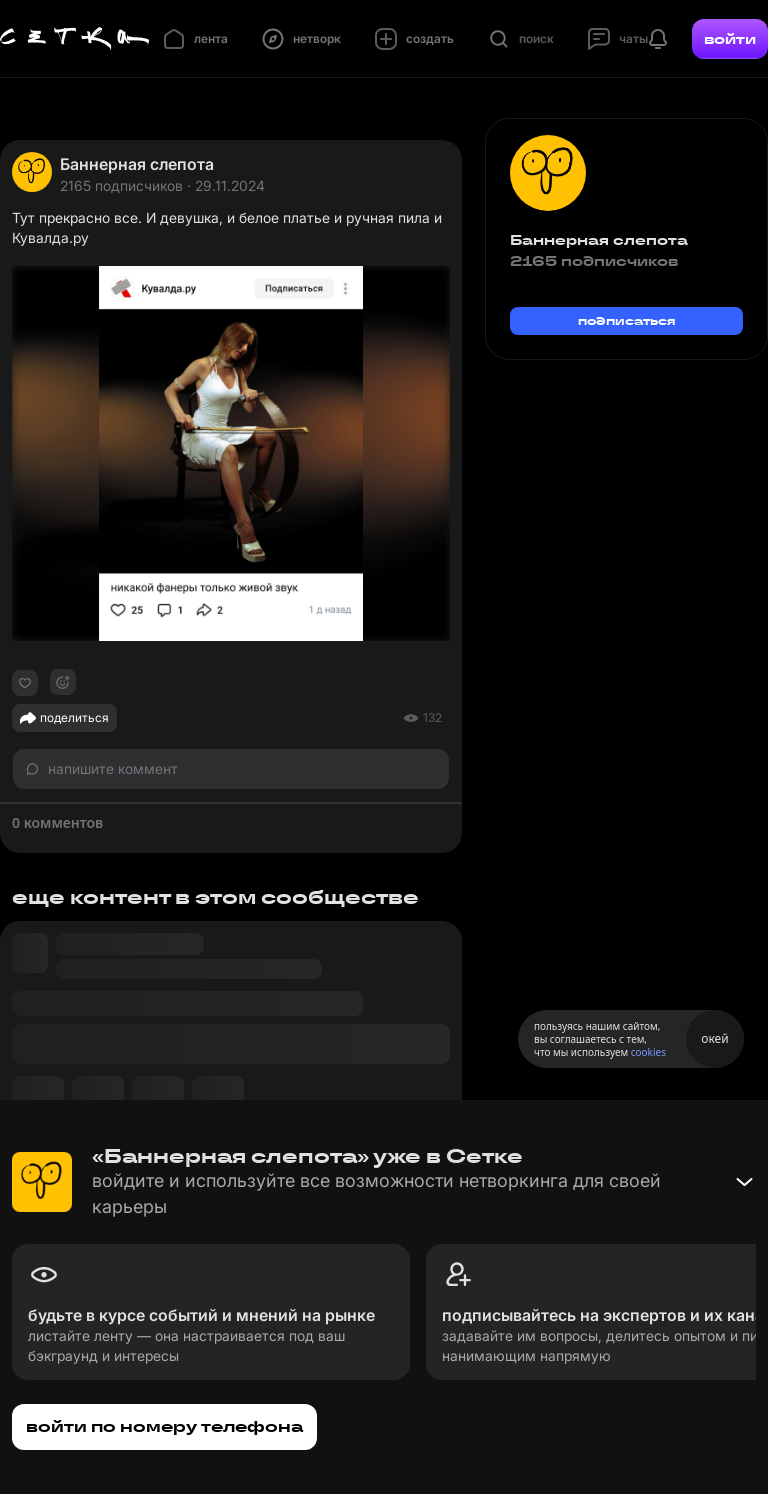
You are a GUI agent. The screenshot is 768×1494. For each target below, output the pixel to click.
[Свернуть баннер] (744, 1182)
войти (730, 39)
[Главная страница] (75, 39)
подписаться (627, 320)
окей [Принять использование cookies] (714, 1038)
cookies (648, 1052)
